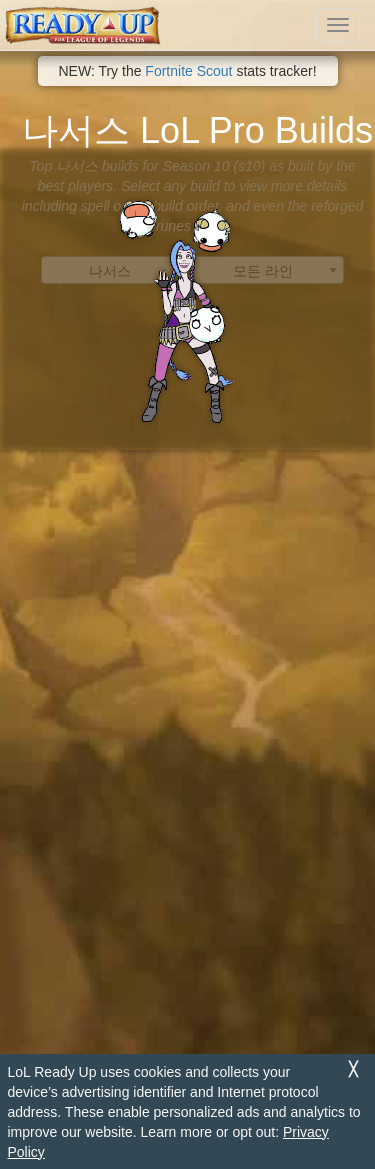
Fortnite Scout (188, 71)
